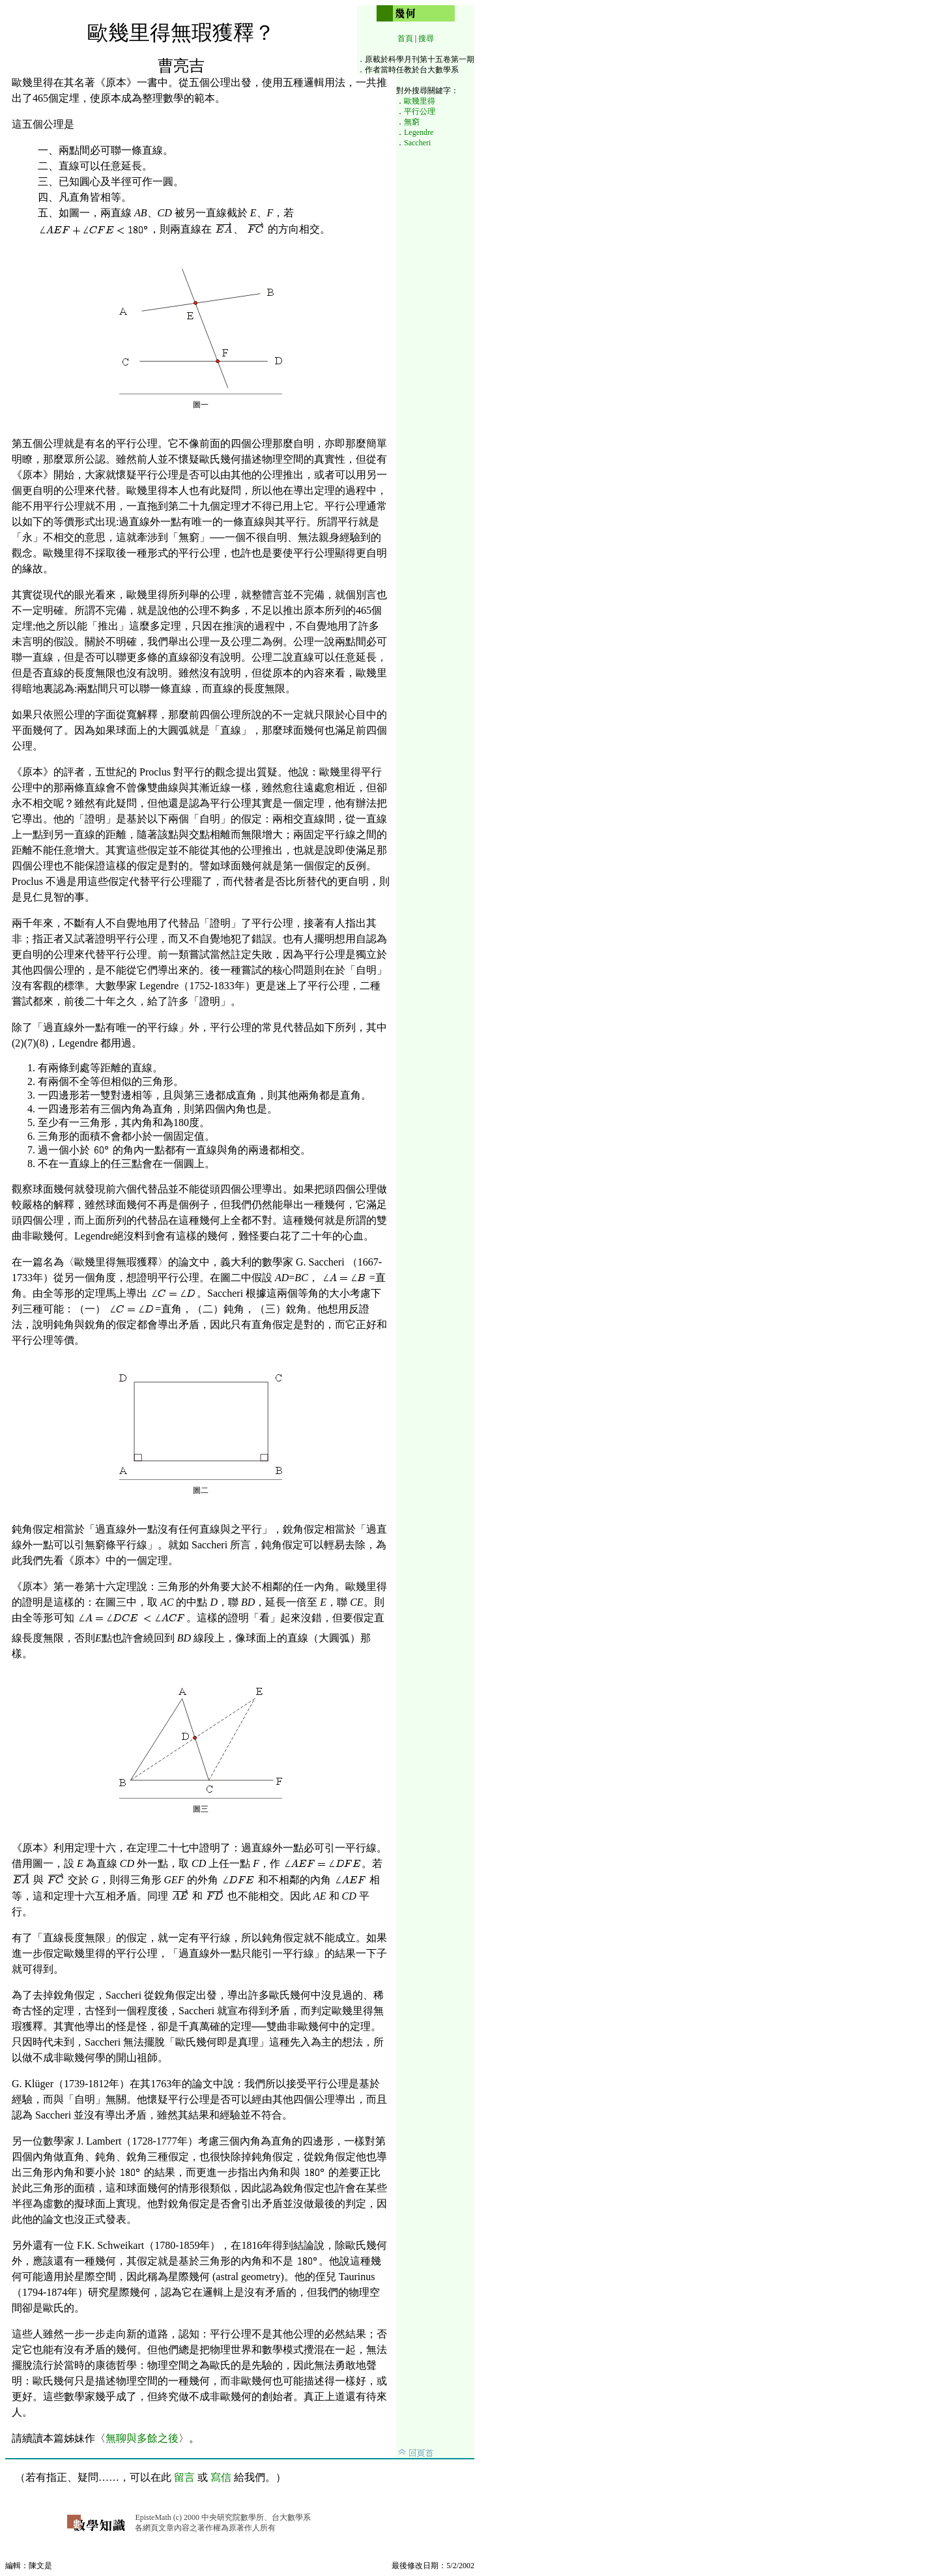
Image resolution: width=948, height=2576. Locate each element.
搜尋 (426, 38)
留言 (184, 2477)
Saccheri (417, 142)
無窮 (412, 121)
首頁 (405, 38)
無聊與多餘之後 (142, 2438)
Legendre (418, 132)
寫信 (220, 2477)
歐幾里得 (419, 101)
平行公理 (419, 111)
